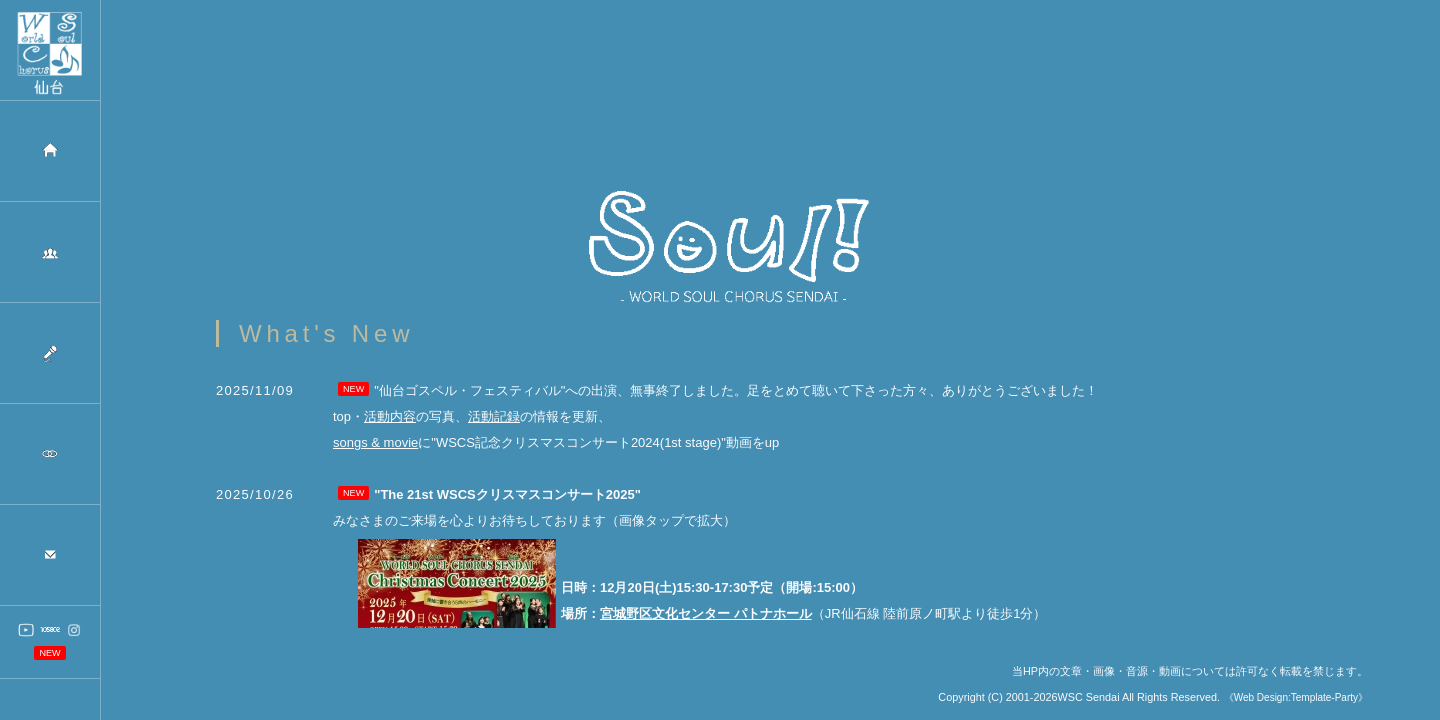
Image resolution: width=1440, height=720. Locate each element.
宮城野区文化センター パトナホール (706, 624)
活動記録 (494, 427)
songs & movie (375, 453)
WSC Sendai (1089, 708)
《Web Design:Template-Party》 (1296, 708)
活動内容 (390, 427)
